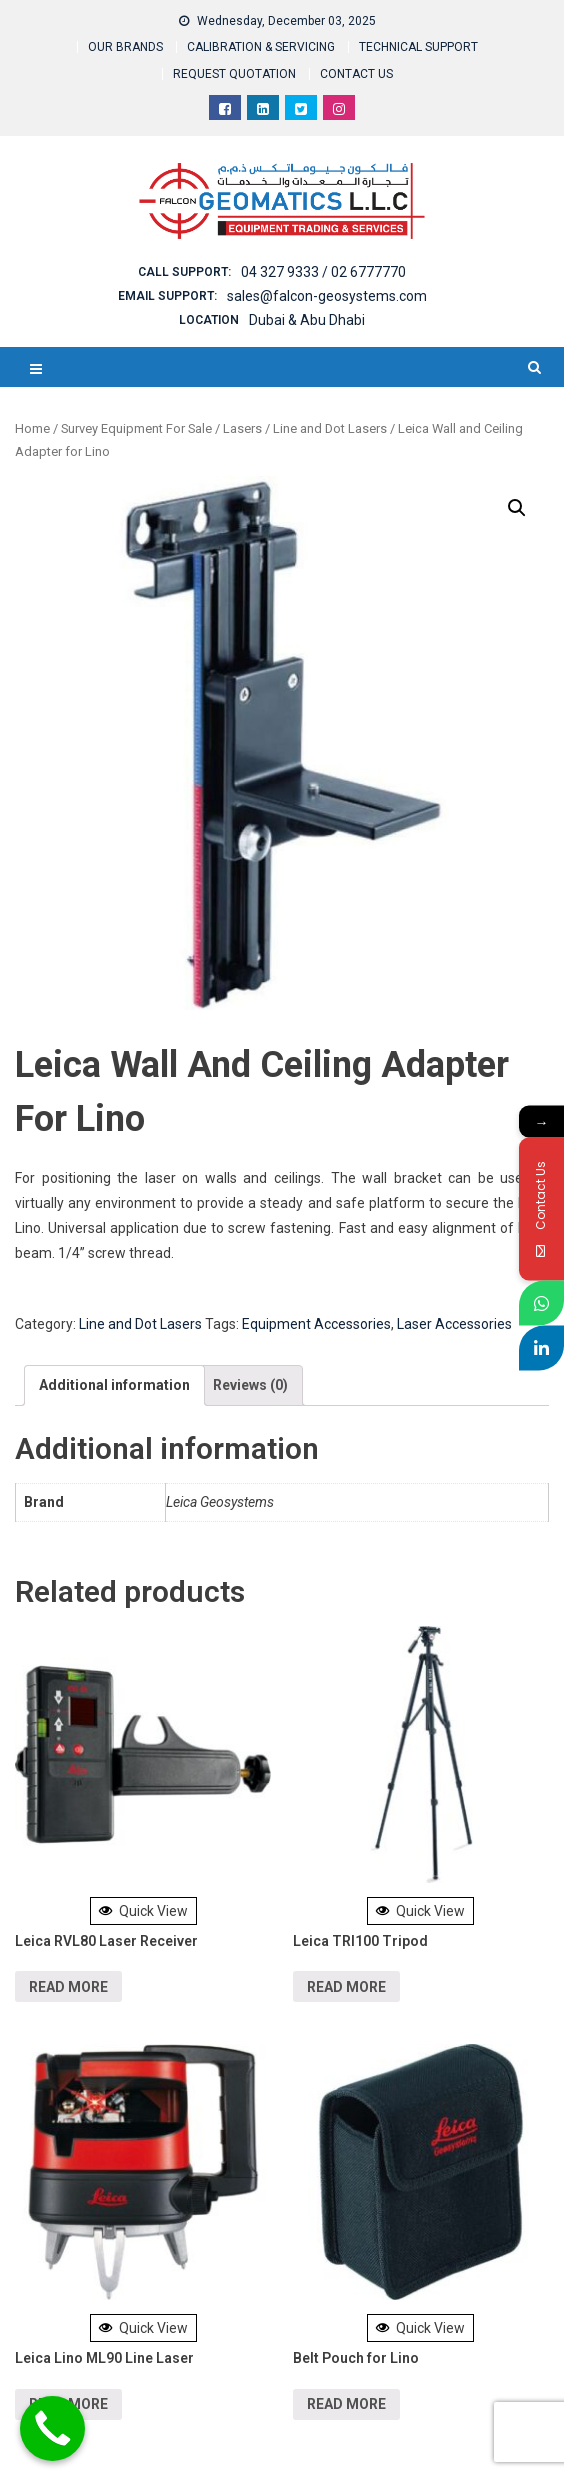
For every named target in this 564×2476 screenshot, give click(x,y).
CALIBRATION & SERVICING (261, 47)
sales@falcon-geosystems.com (327, 296)
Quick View (143, 1911)
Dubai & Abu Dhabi (307, 320)
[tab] (114, 1385)
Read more (68, 1987)
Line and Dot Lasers (330, 428)
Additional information (114, 1385)
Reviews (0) (250, 1385)
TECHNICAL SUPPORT (418, 47)
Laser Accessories (454, 1324)
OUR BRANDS (125, 47)
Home (32, 428)
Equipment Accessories (316, 1324)
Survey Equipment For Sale (136, 428)
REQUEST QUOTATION (234, 74)
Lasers (242, 428)
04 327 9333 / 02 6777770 (323, 272)
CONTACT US (356, 74)
